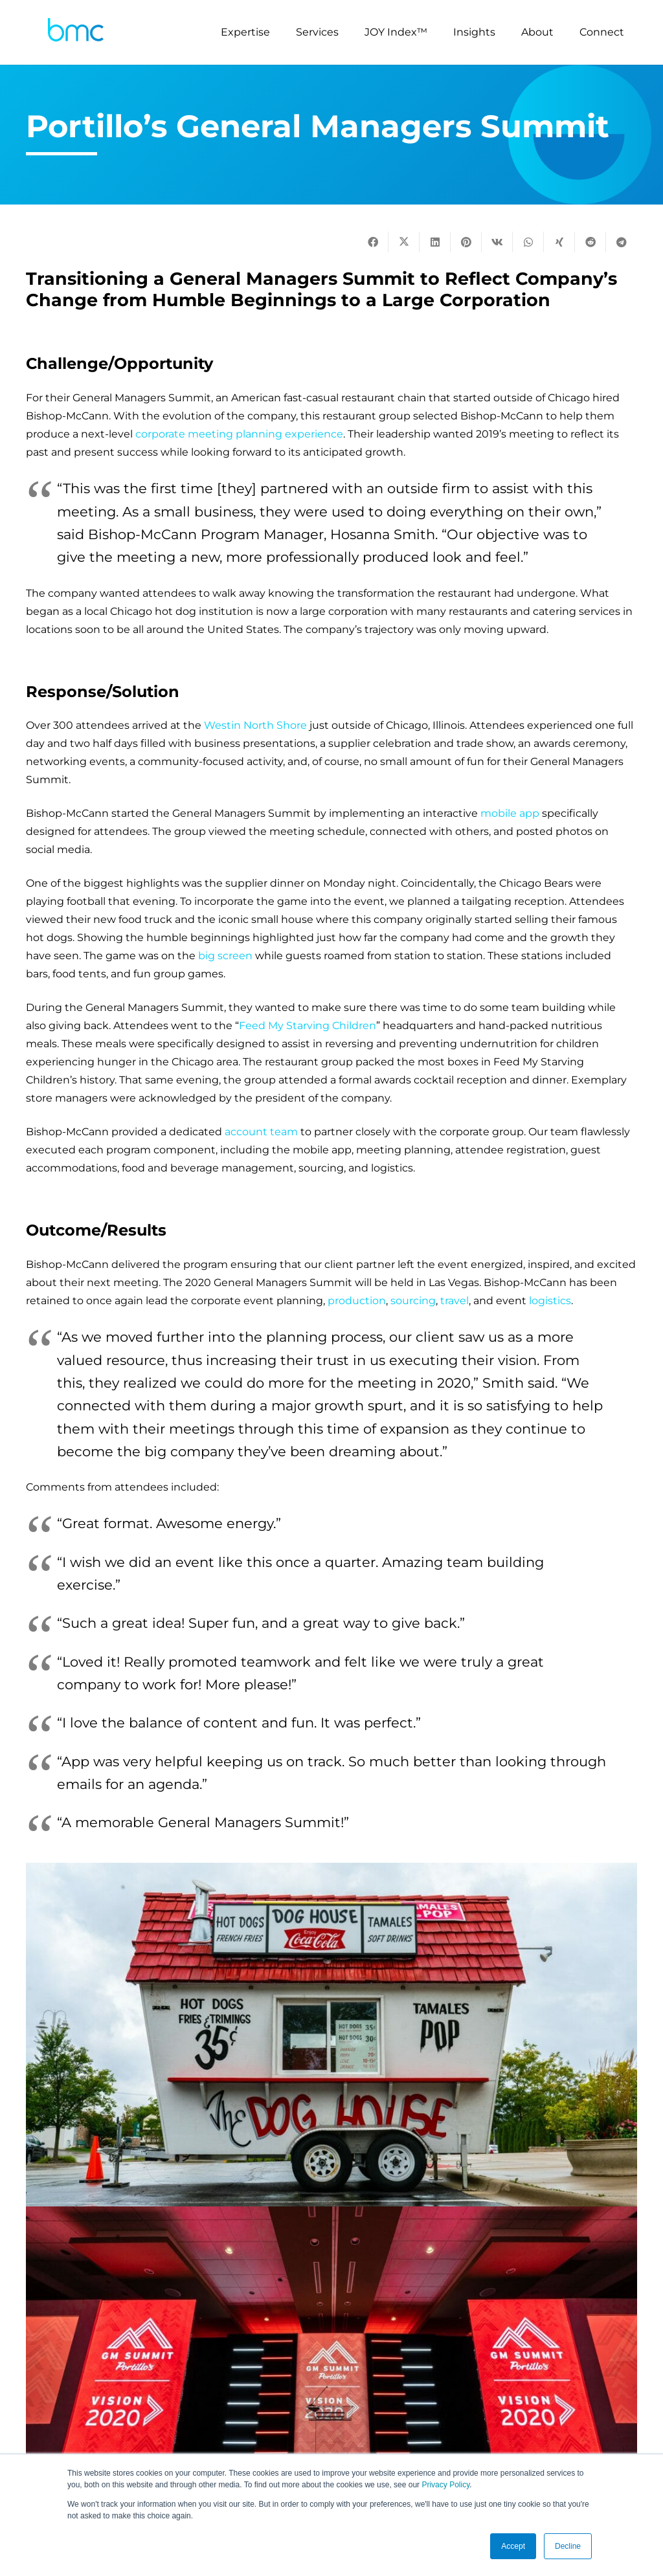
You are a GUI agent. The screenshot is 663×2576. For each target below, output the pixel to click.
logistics (550, 1300)
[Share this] (372, 242)
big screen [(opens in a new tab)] (225, 955)
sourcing (413, 1300)
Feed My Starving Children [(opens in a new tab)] (307, 1025)
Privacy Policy (445, 2484)
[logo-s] (76, 32)
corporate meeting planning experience (239, 434)
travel (454, 1300)
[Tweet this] (404, 242)
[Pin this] (466, 242)
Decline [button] (568, 2546)
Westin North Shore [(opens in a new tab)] (255, 725)
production (357, 1300)
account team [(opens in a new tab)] (261, 1132)
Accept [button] (513, 2546)
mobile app (509, 813)
